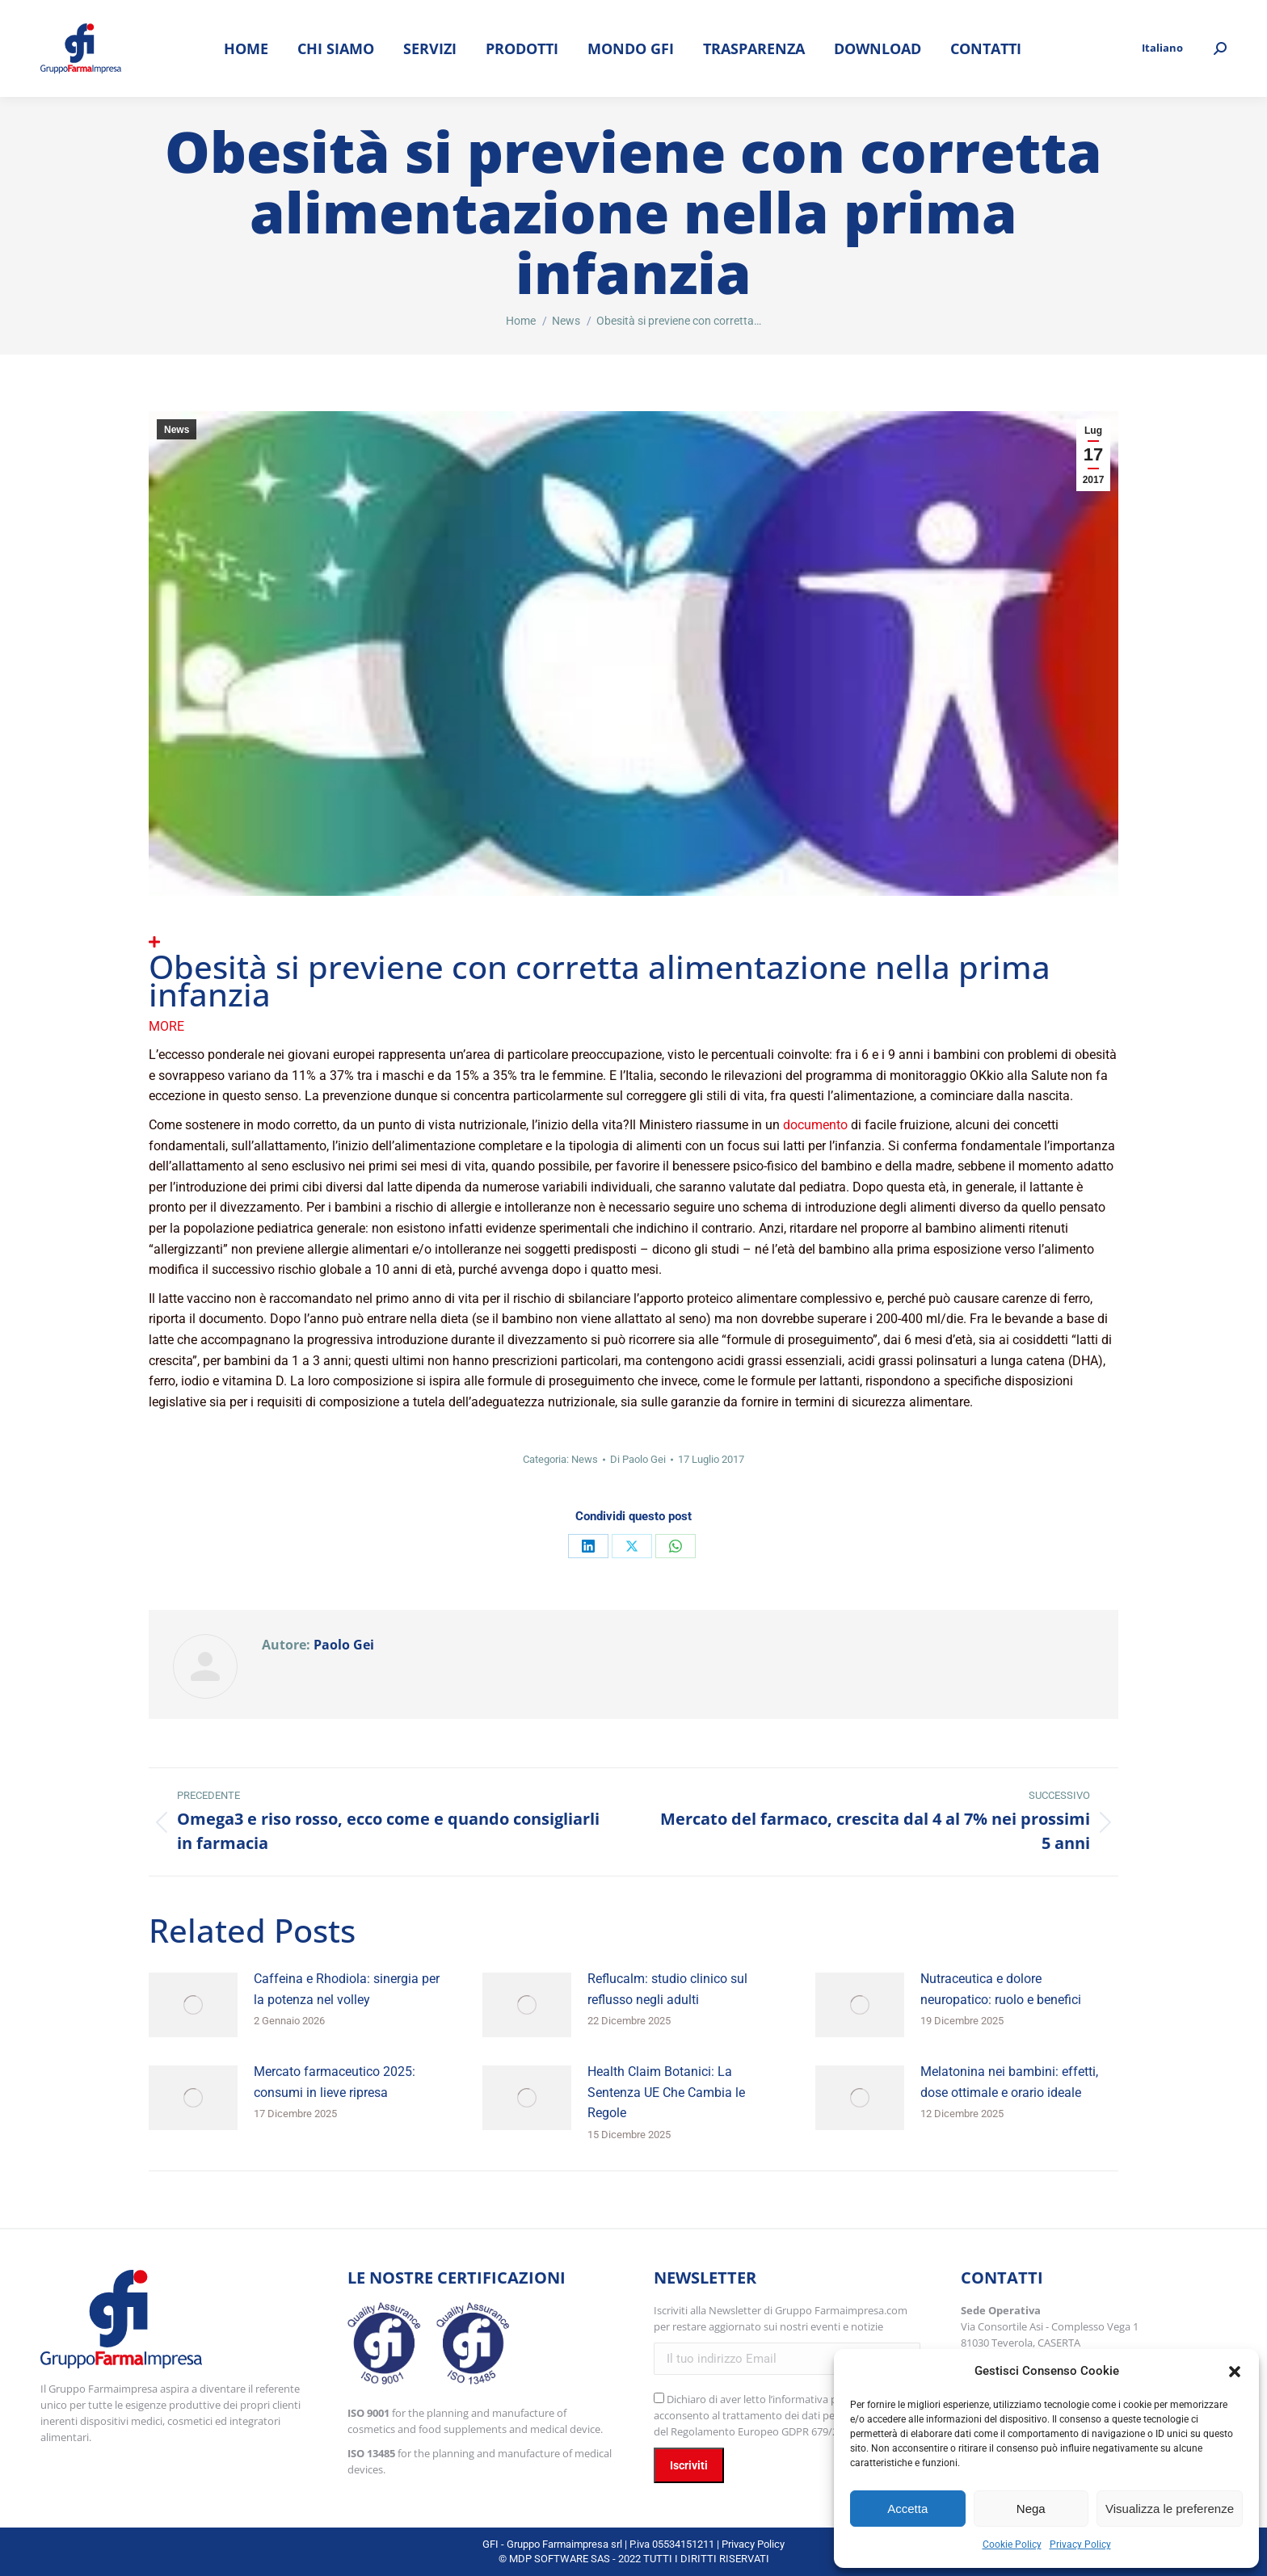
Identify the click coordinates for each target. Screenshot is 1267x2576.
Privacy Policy (1080, 2544)
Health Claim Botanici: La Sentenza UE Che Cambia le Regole (666, 2092)
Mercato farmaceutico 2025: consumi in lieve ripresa (334, 2082)
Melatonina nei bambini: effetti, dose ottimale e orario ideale (1009, 2082)
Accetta (907, 2508)
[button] (1235, 2372)
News (176, 429)
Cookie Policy (1012, 2544)
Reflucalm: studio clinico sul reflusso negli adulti (667, 1989)
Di (638, 1459)
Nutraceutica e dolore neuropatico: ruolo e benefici (1000, 1989)
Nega (1031, 2508)
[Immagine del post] (193, 2005)
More (166, 1026)
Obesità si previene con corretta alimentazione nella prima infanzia (599, 980)
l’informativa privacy (816, 2399)
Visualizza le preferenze (1169, 2508)
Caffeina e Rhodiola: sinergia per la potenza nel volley (347, 1989)
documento (815, 1125)
